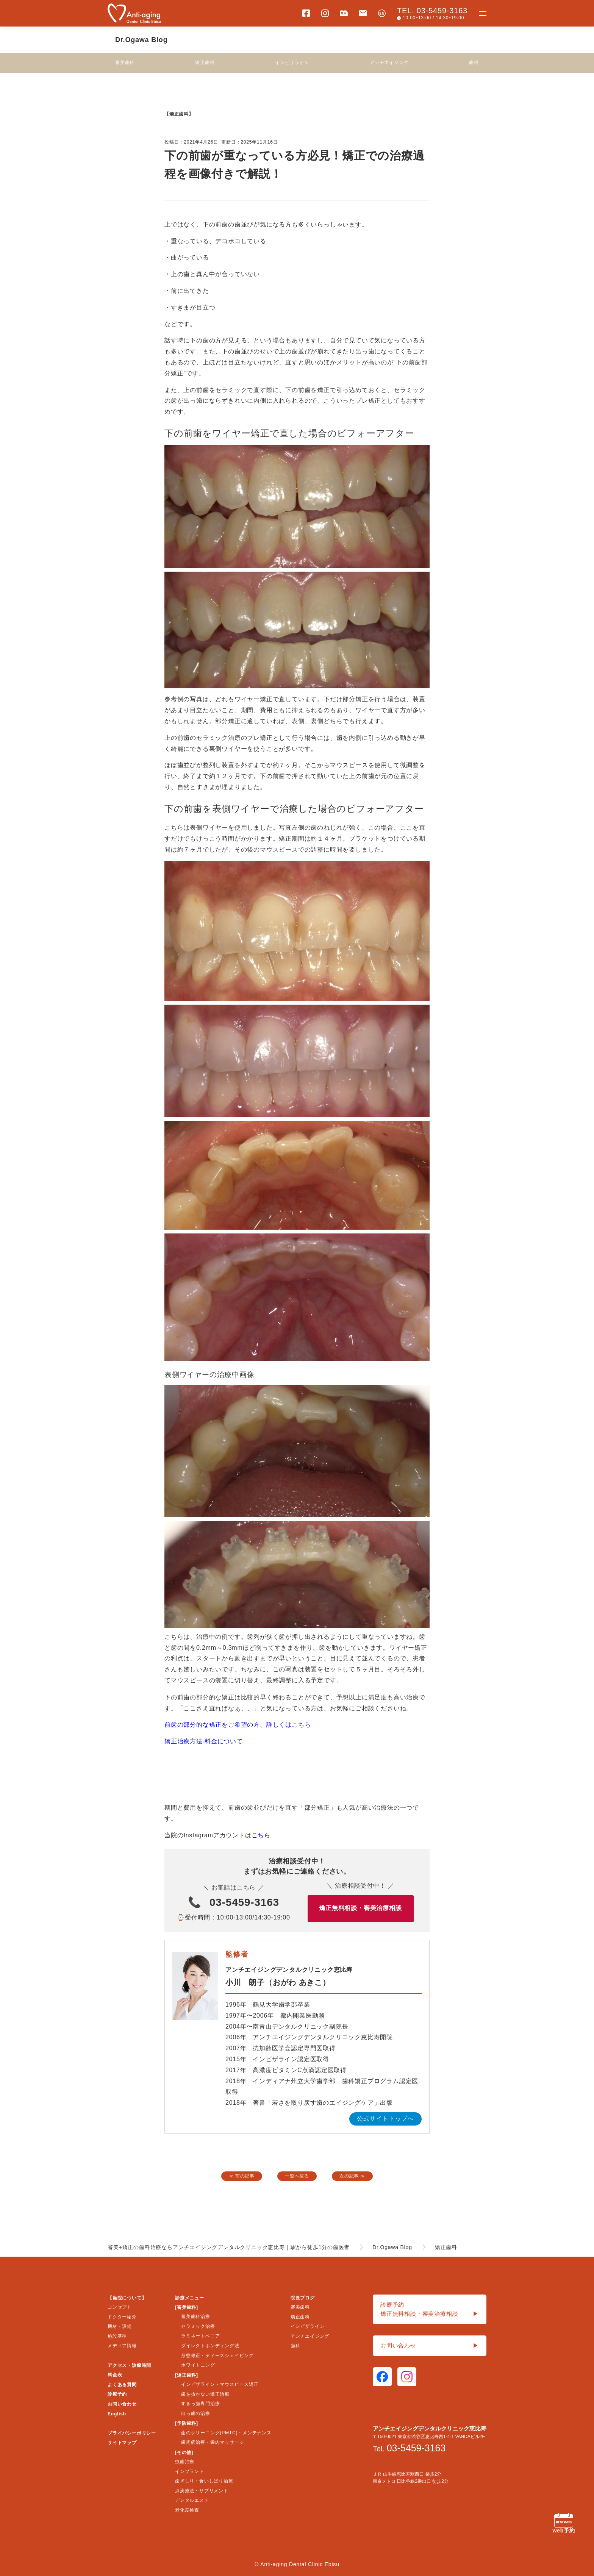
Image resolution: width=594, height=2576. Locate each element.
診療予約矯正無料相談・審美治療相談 (429, 2309)
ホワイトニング (198, 2365)
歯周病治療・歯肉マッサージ (212, 2442)
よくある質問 (122, 2384)
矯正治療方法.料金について (203, 1741)
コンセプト (120, 2307)
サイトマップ (122, 2442)
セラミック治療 (198, 2326)
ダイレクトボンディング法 (210, 2345)
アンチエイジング (389, 62)
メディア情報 (122, 2345)
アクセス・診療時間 (129, 2365)
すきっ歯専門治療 (200, 2403)
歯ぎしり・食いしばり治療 (204, 2481)
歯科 (474, 62)
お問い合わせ (122, 2404)
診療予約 (117, 2394)
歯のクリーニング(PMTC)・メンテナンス (226, 2432)
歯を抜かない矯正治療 (205, 2394)
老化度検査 (187, 2510)
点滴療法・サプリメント (201, 2490)
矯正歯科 (204, 62)
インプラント (189, 2471)
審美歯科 (124, 62)
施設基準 (117, 2336)
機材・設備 (120, 2326)
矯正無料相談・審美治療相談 (360, 1908)
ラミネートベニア (200, 2335)
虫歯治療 (184, 2461)
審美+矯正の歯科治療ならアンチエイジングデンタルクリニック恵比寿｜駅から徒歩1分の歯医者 (229, 2247)
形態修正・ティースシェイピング (217, 2355)
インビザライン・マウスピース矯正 (220, 2384)
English (117, 2414)
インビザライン (292, 62)
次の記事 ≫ (352, 2176)
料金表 (115, 2374)
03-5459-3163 (244, 1902)
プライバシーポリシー (132, 2433)
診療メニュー (189, 2298)
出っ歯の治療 (195, 2413)
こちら (261, 1835)
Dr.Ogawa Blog (141, 40)
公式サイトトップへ (385, 2118)
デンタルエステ (192, 2500)
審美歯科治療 (195, 2316)
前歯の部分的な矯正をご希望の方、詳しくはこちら (237, 1724)
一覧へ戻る (297, 2176)
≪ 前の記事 (242, 2176)
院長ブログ (303, 2298)
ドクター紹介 (122, 2317)
